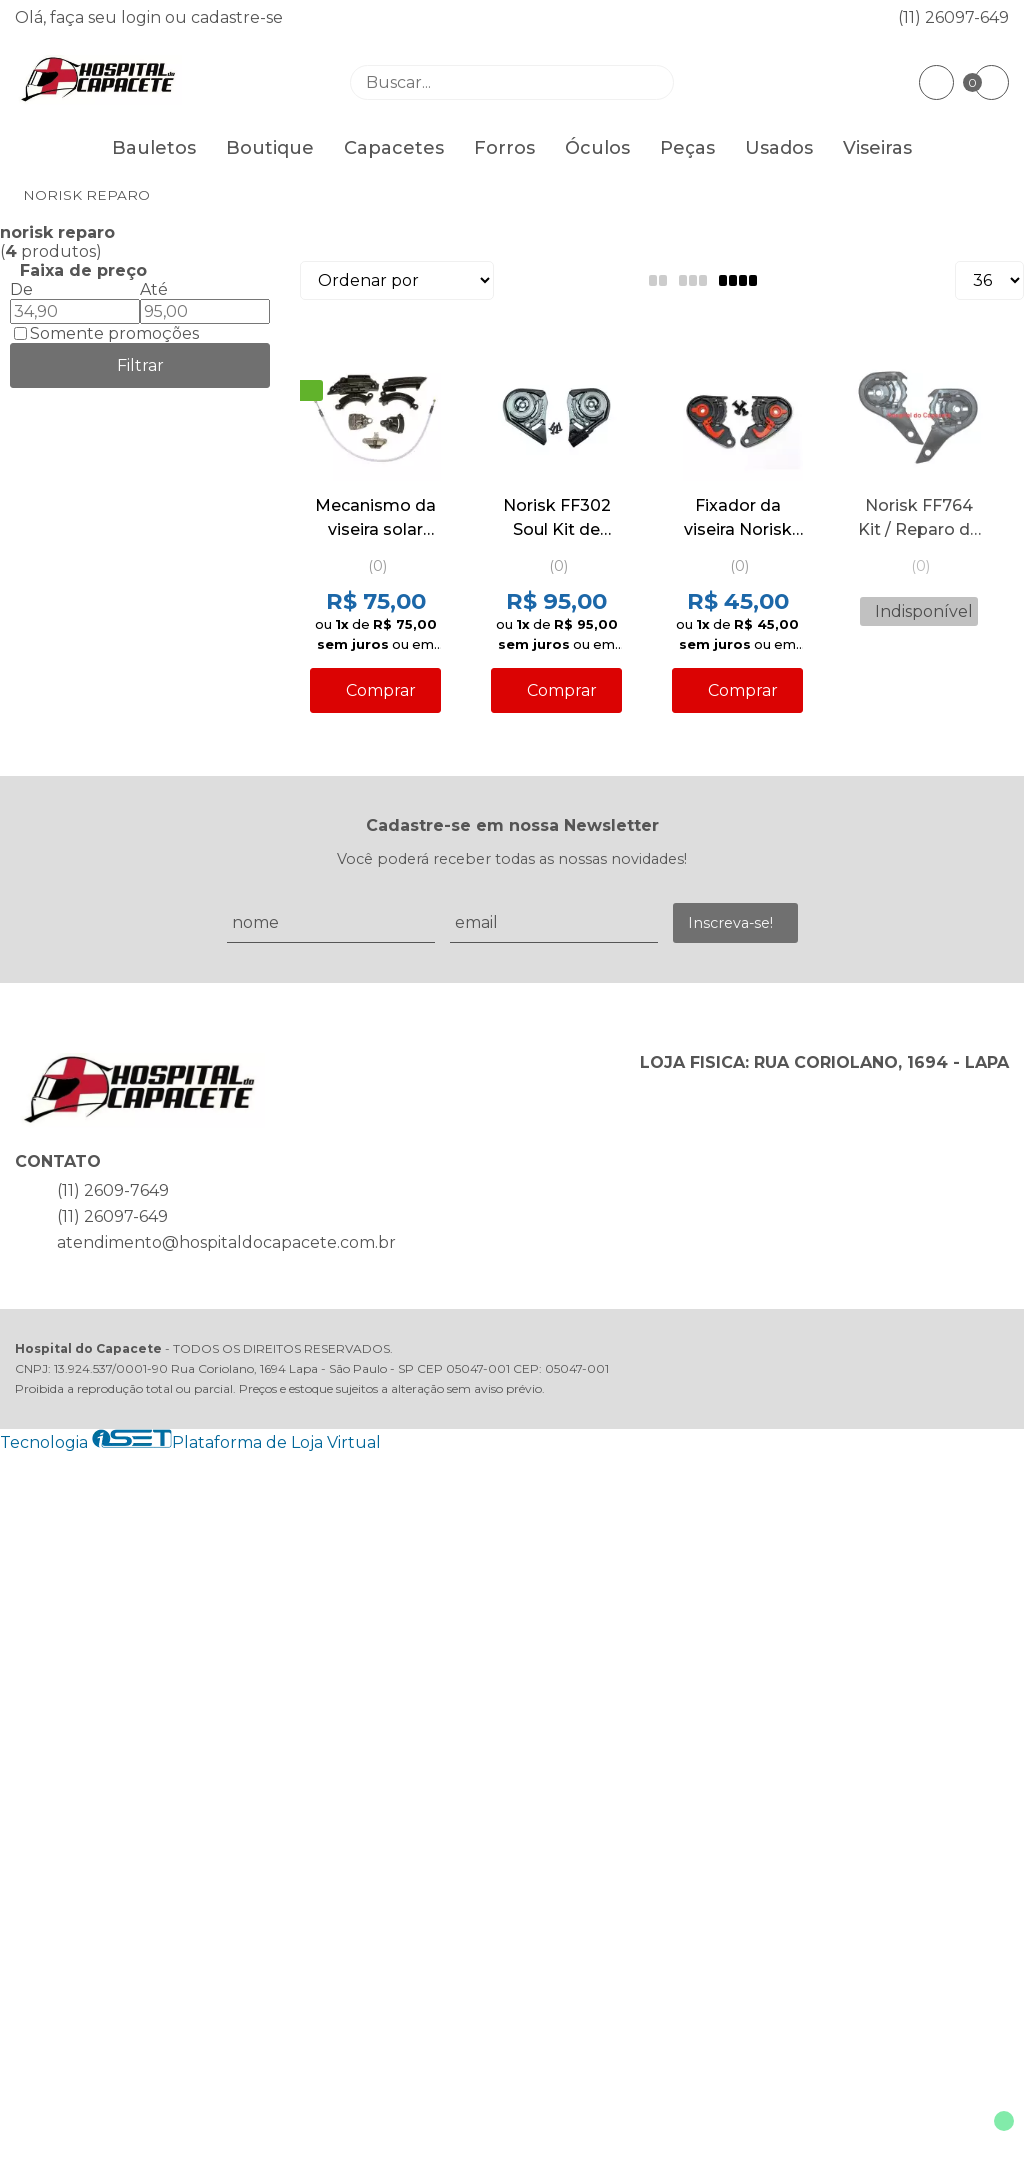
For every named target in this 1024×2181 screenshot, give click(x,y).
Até (154, 289)
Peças (687, 148)
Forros (504, 148)
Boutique (270, 148)
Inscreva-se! (730, 923)
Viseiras (877, 148)
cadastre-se (237, 17)
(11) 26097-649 (953, 17)
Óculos (597, 148)
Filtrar (140, 365)
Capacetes (394, 148)
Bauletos (154, 148)
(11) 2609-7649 (113, 1190)
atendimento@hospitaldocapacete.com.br (226, 1242)
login (143, 17)
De (21, 289)
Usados (779, 148)
